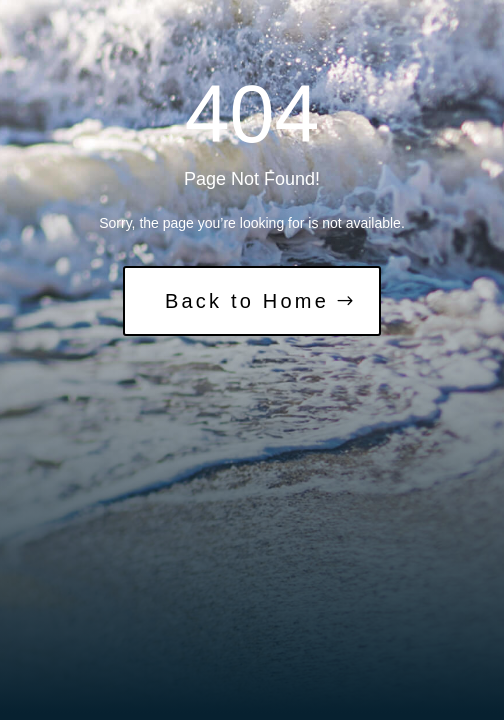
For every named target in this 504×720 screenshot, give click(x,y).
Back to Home (247, 301)
